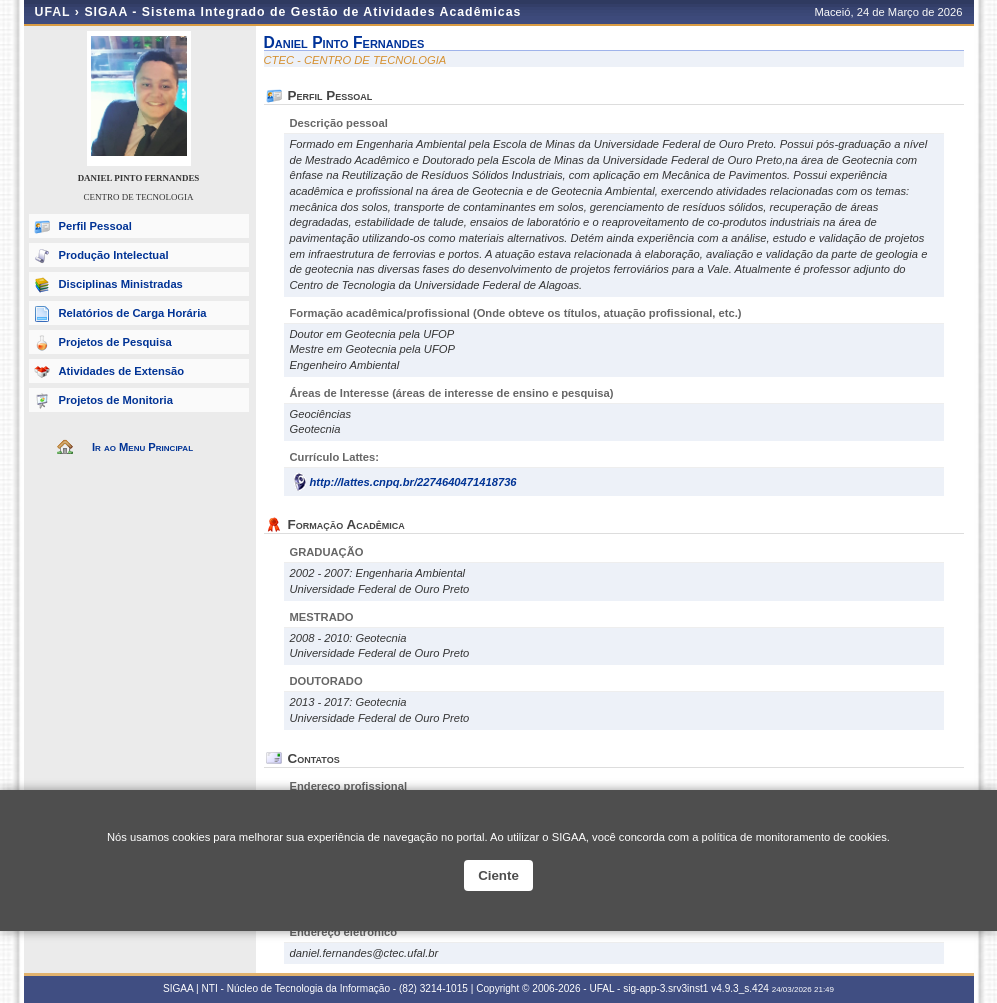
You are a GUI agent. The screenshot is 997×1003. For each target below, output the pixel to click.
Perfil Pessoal (95, 226)
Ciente (498, 875)
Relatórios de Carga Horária (133, 313)
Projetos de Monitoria (116, 400)
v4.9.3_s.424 (740, 988)
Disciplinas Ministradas (121, 284)
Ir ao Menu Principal (142, 447)
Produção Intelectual (114, 255)
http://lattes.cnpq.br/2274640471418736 (413, 482)
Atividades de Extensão (122, 371)
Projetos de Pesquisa (115, 342)
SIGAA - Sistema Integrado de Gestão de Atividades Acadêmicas (302, 12)
